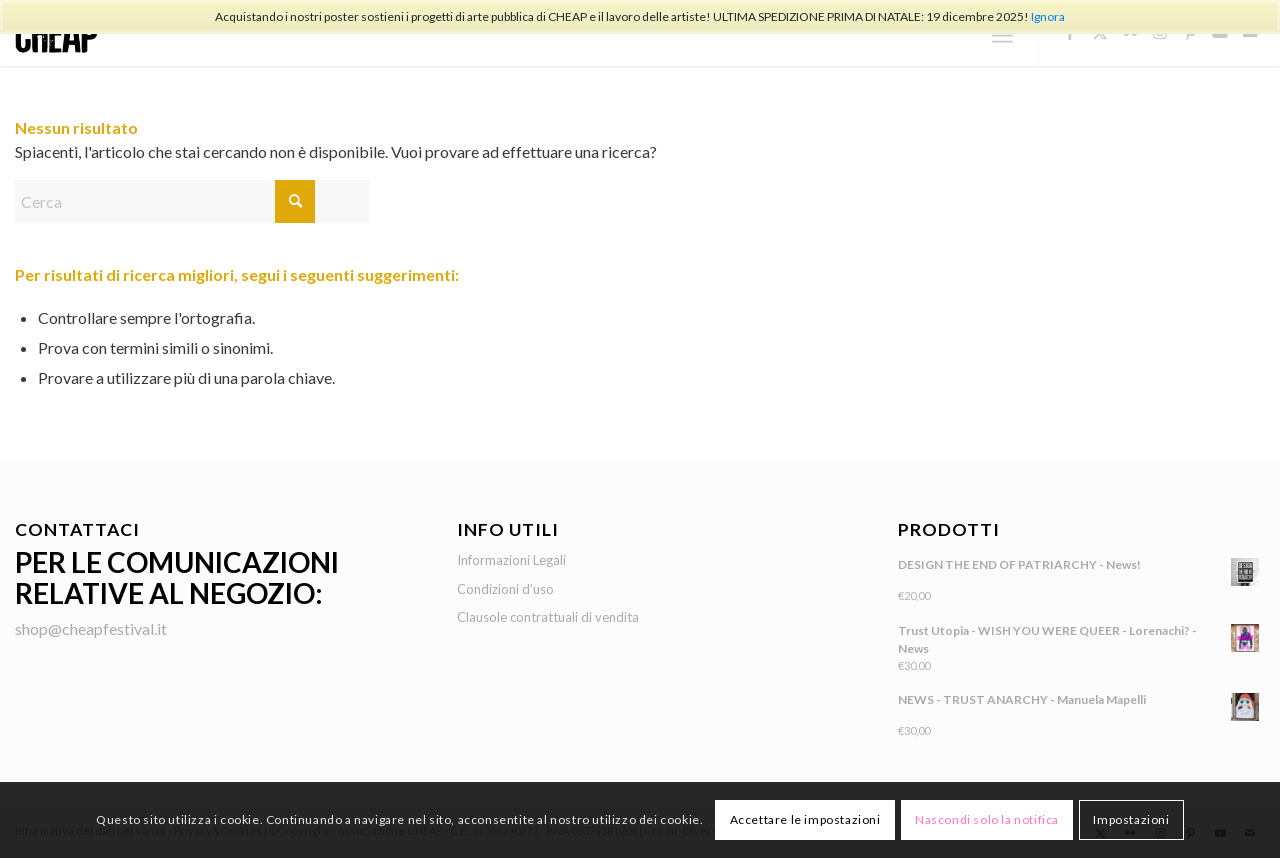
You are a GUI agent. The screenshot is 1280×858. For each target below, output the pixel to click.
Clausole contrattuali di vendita (548, 617)
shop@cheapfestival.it (91, 628)
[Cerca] (192, 201)
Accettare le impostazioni (805, 819)
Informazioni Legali (511, 560)
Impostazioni (1131, 819)
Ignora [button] (1048, 16)
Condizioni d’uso (505, 589)
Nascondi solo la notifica (987, 819)
